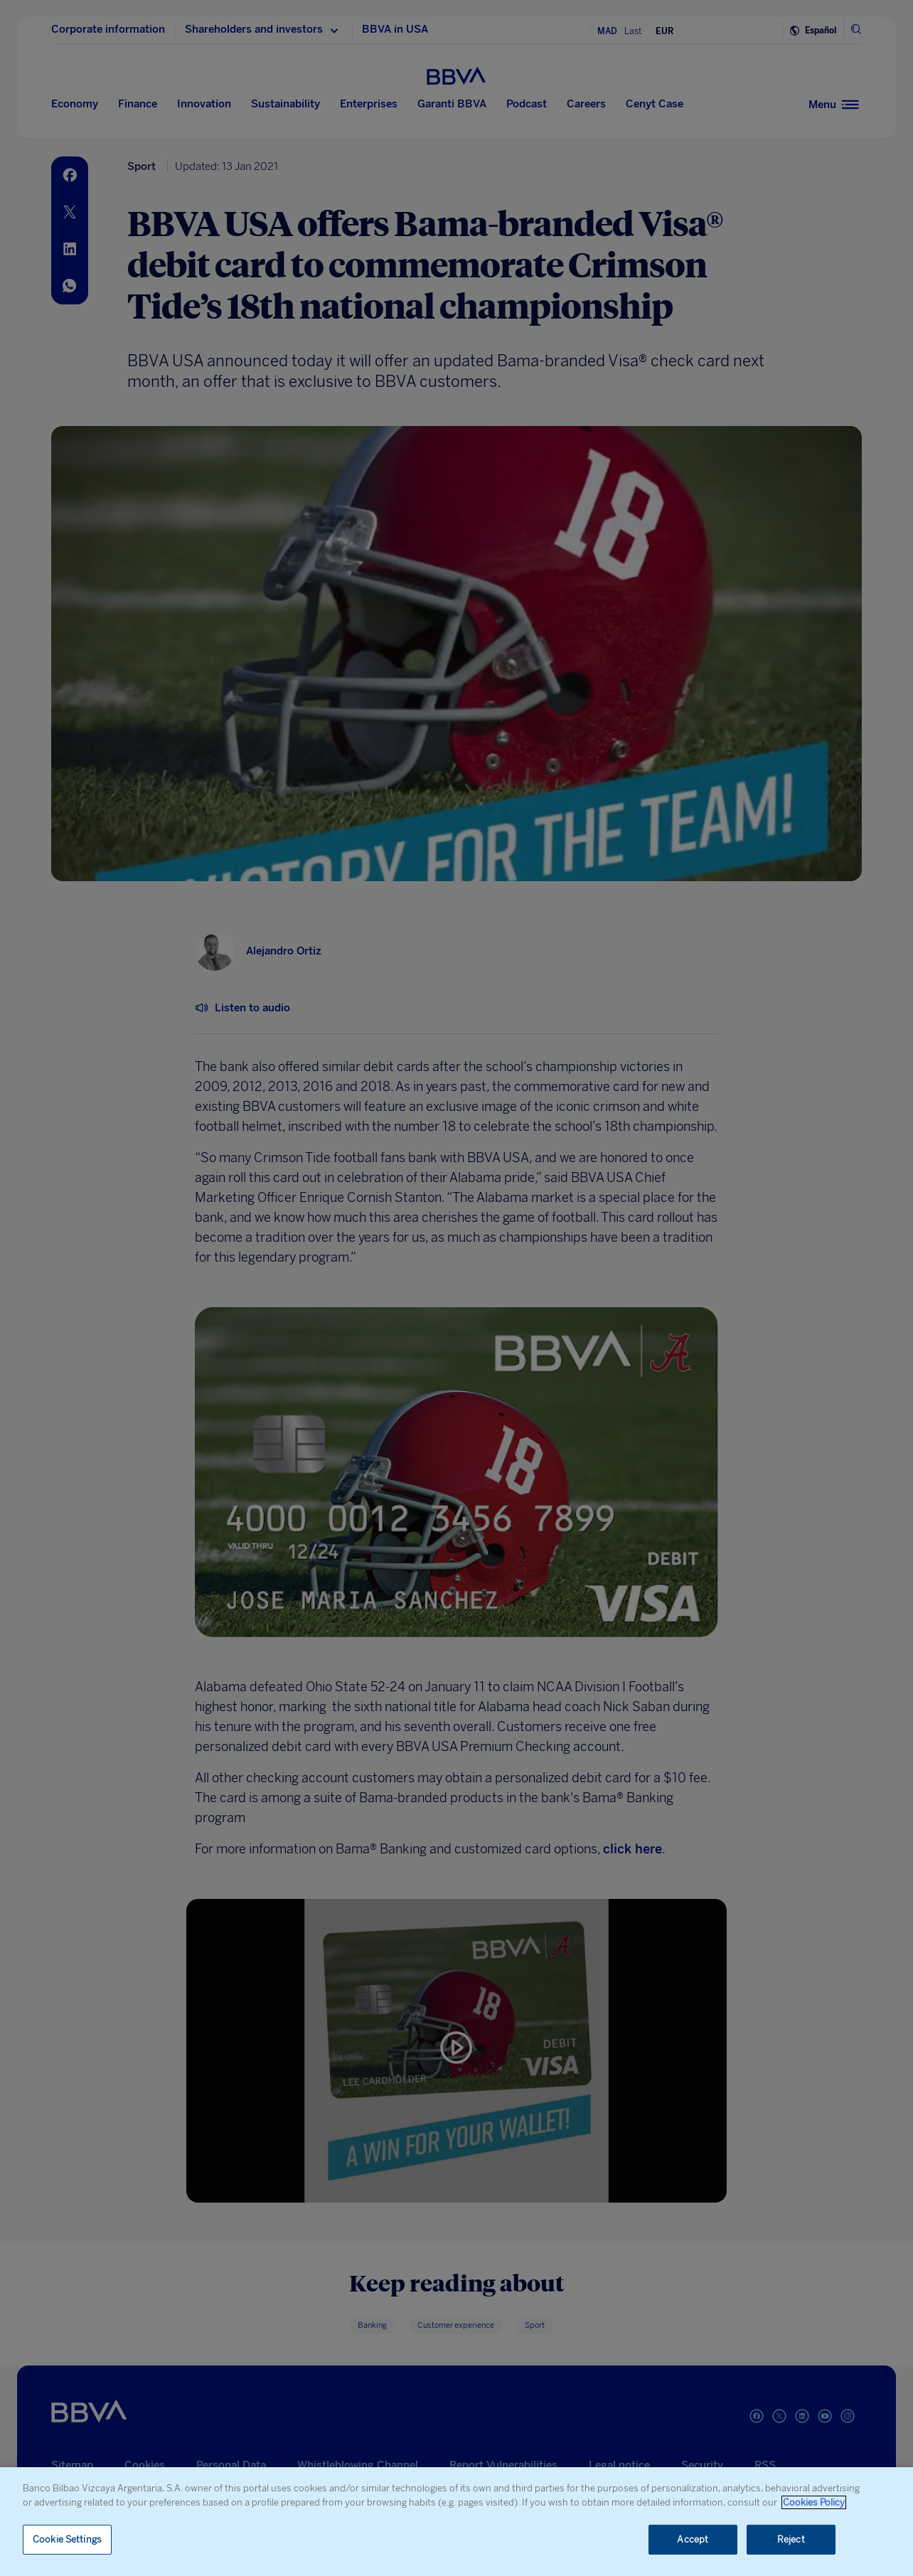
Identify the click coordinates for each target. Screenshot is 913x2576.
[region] (456, 2521)
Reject (791, 2539)
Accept (692, 2539)
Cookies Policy (814, 2502)
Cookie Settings (67, 2539)
